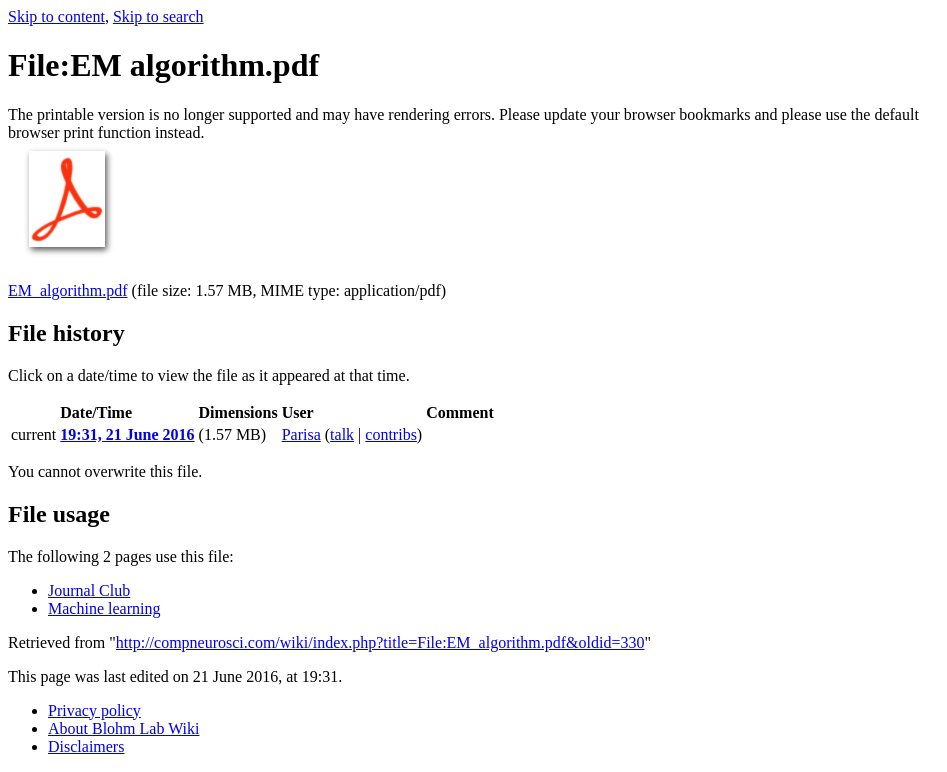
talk (342, 434)
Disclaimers (86, 746)
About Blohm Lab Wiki (124, 728)
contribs (391, 434)
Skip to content (56, 16)
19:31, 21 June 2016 (127, 434)
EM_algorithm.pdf (68, 290)
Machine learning (104, 608)
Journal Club (89, 590)
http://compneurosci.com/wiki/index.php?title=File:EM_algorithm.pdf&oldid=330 (380, 642)
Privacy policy (94, 710)
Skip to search (158, 16)
